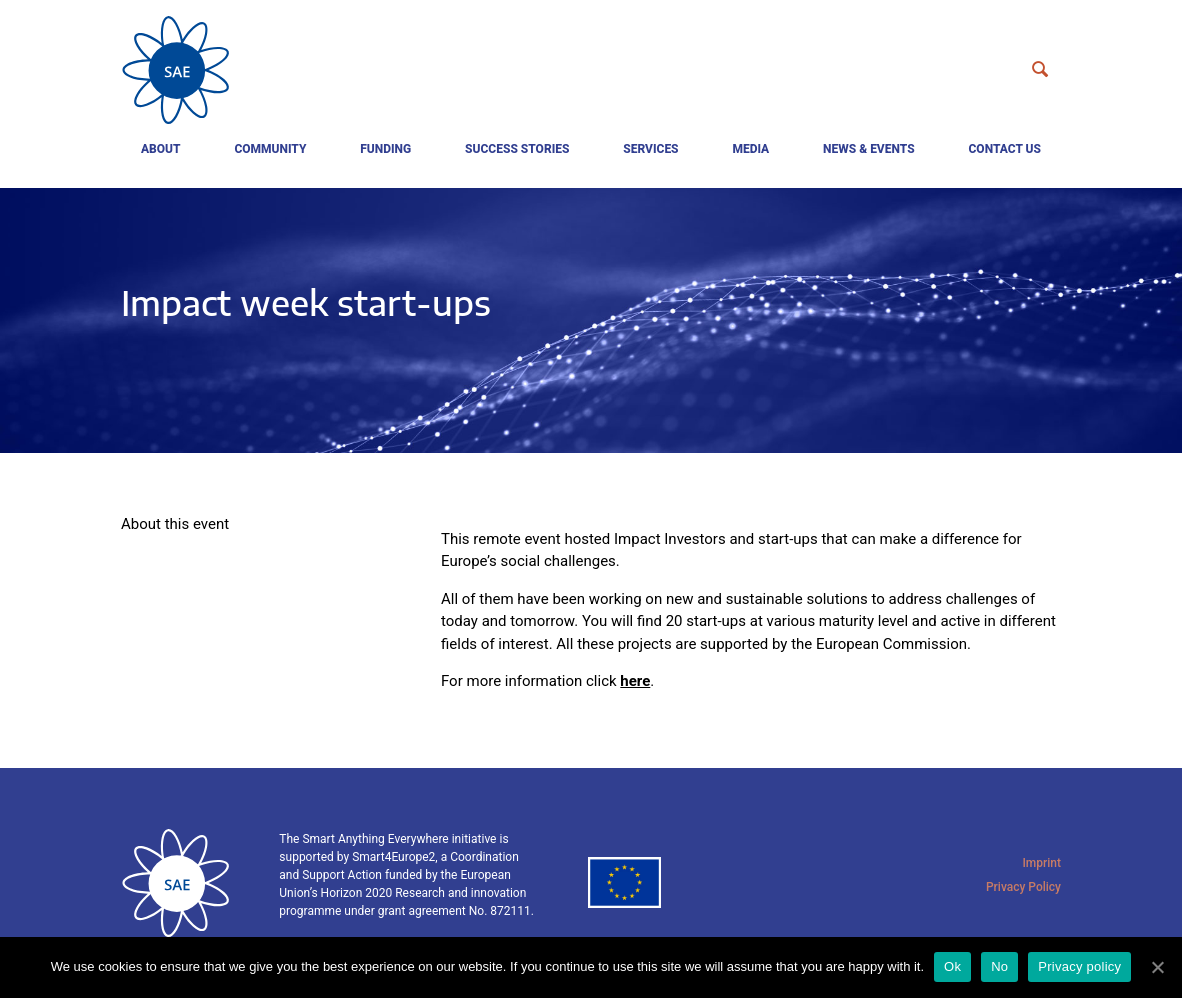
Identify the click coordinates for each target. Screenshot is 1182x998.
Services (650, 149)
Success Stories (517, 149)
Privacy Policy (1023, 887)
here (635, 681)
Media (750, 149)
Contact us (1004, 149)
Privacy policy (1079, 966)
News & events (869, 149)
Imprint (1041, 863)
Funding (385, 149)
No (999, 966)
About (161, 149)
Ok (952, 966)
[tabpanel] (591, 320)
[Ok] (1157, 967)
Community (270, 149)
